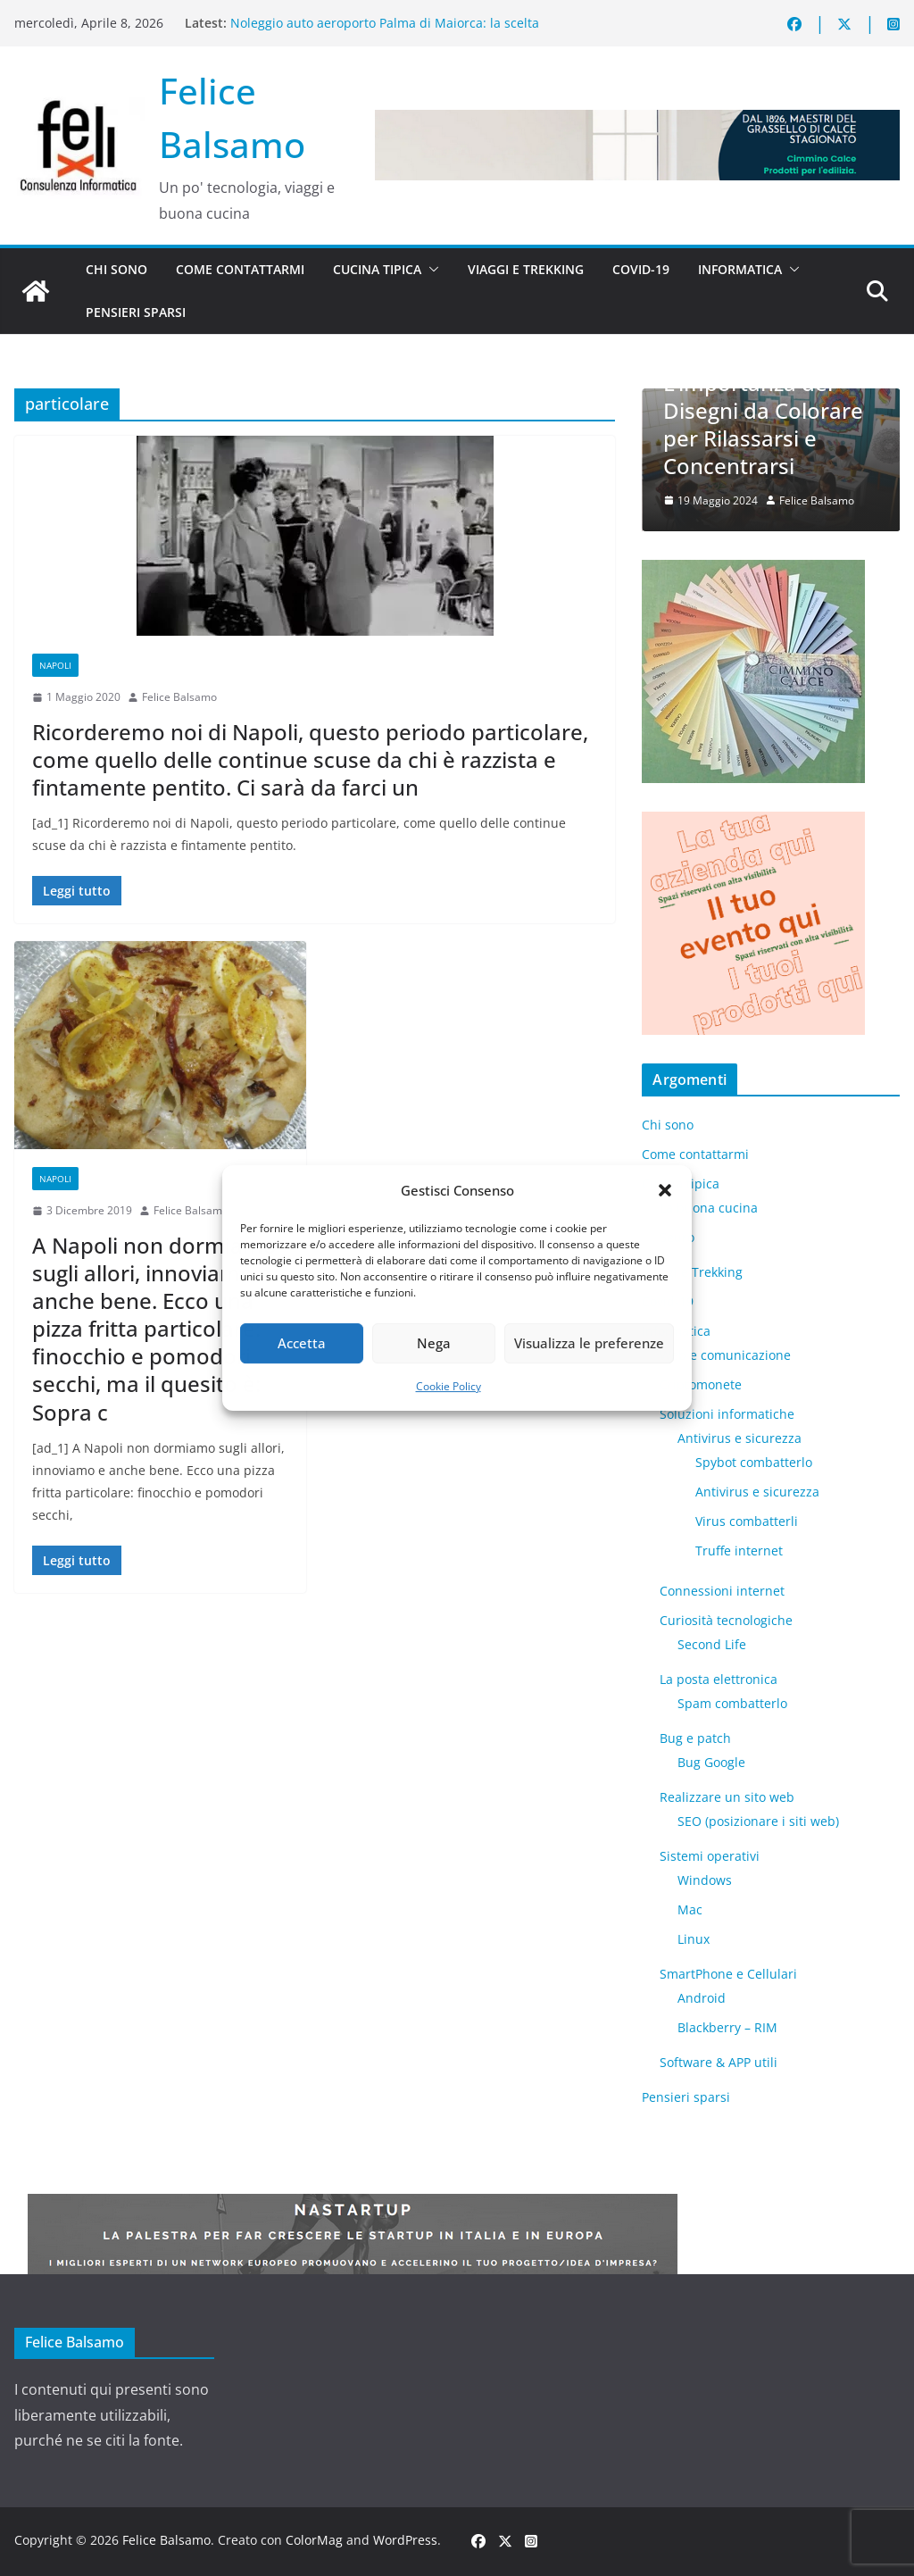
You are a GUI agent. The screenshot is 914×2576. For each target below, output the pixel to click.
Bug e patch (695, 1738)
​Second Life (711, 1644)
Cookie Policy (448, 1386)
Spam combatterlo (732, 1703)
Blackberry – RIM (727, 2027)
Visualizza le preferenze (589, 1343)
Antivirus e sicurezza (739, 1438)
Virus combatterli (746, 1521)
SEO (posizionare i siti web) (758, 1821)
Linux (693, 1938)
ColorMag (314, 2539)
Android (701, 1997)
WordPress (405, 2539)
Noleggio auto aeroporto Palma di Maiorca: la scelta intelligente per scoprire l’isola (384, 31)
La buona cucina (709, 1207)
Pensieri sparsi (136, 312)
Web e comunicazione (725, 1354)
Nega (434, 1343)
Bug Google (711, 1762)
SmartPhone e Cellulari (728, 1973)
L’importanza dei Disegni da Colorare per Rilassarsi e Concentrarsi (763, 424)
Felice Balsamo (179, 696)
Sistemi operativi (710, 1855)
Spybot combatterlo (753, 1462)
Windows (704, 1880)
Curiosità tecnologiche (726, 1620)
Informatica (740, 269)
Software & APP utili (718, 2062)
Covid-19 (640, 269)
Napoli (55, 665)
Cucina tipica (377, 269)
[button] (665, 1190)
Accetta (302, 1343)
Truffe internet (739, 1550)
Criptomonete (701, 1384)
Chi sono (116, 269)
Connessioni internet (722, 1590)
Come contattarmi (240, 269)
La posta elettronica (718, 1679)
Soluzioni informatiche (727, 1413)
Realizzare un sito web (727, 1796)
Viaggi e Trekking (526, 269)
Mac (689, 1909)
